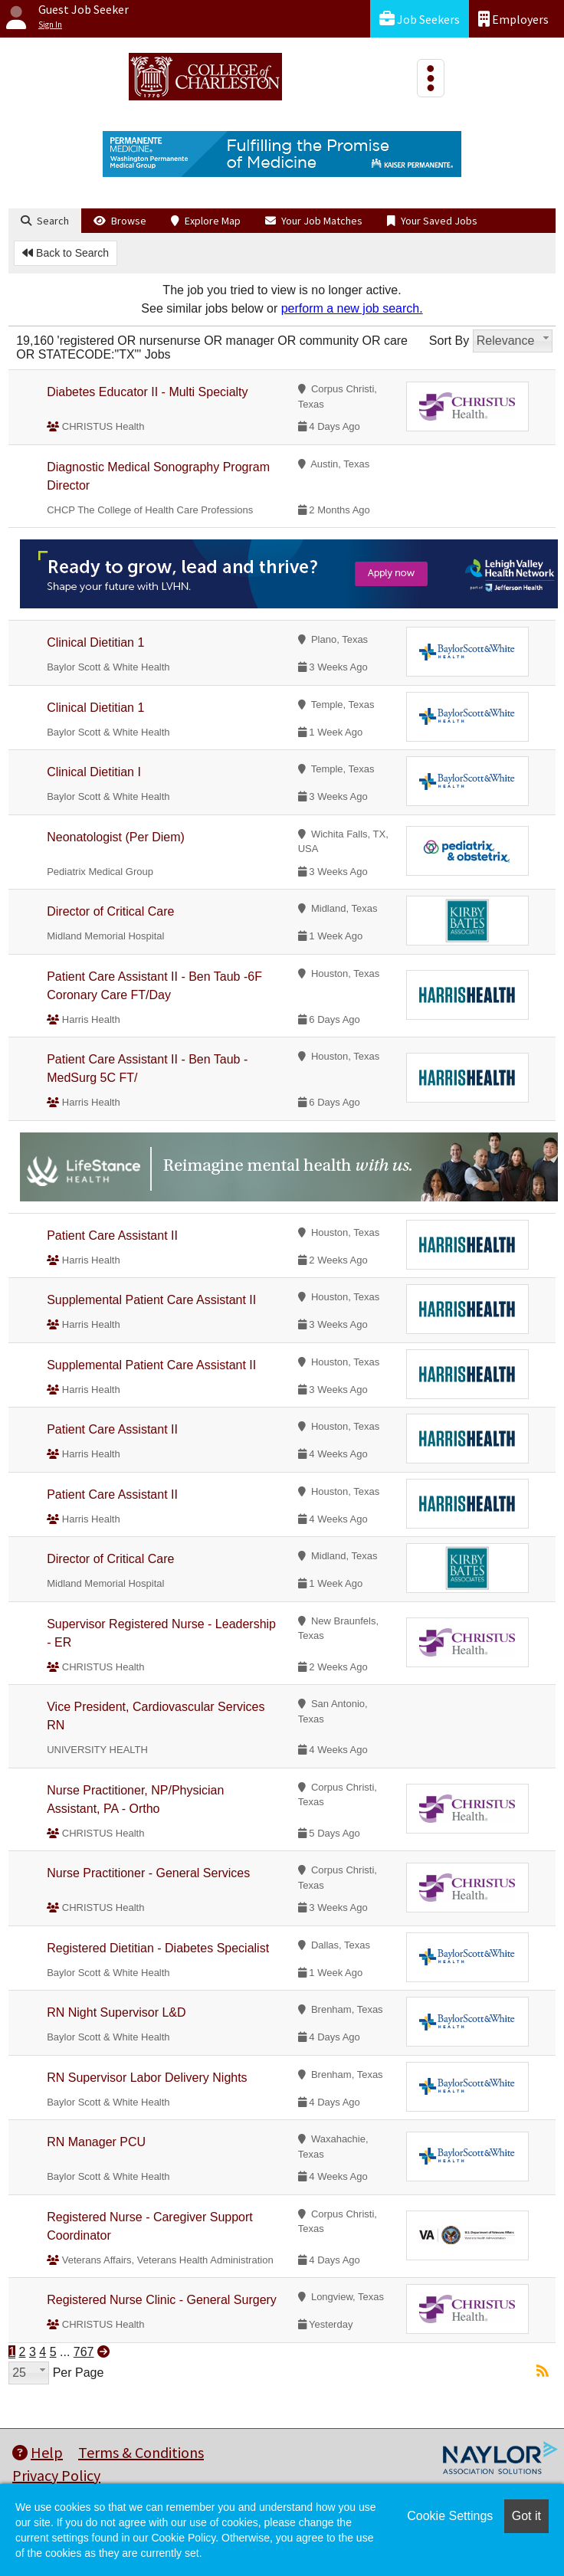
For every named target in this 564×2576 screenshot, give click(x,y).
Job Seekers (419, 18)
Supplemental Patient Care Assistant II (151, 1299)
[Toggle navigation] (430, 78)
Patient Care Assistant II (112, 1235)
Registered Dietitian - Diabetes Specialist (158, 1948)
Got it (526, 2515)
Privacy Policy (56, 2475)
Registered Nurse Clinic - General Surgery (162, 2299)
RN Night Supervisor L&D (116, 2012)
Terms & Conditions (141, 2452)
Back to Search (65, 253)
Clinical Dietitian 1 (95, 642)
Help (37, 2452)
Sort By (449, 340)
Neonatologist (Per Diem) (116, 837)
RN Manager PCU (96, 2141)
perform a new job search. (352, 308)
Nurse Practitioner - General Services (148, 1873)
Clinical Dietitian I (94, 771)
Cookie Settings (450, 2515)
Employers (513, 18)
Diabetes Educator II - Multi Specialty (147, 391)
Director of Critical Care (110, 911)
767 (84, 2351)
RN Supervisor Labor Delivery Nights (147, 2077)
